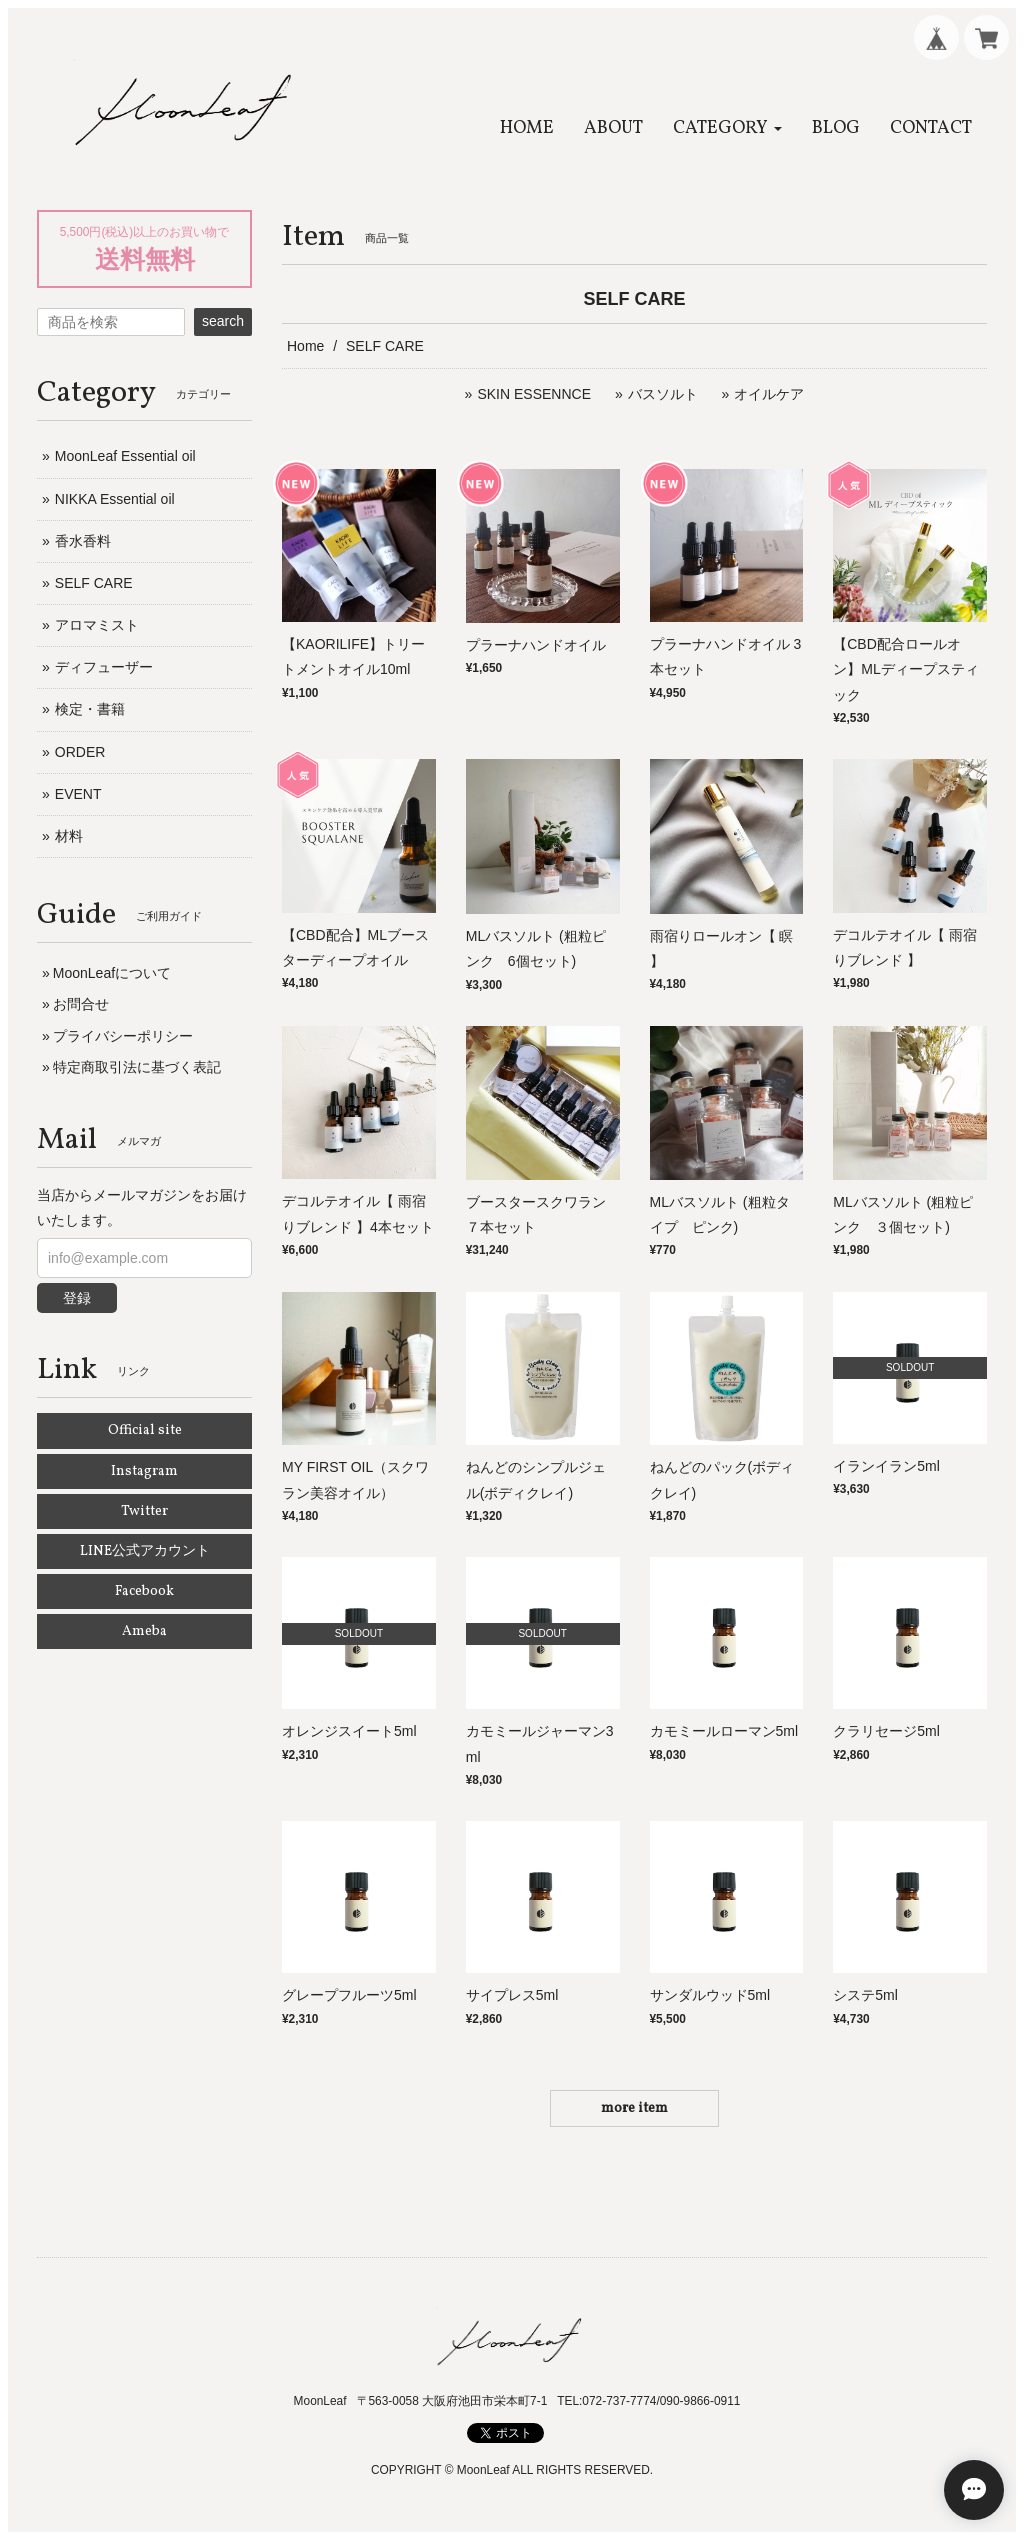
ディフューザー (104, 667)
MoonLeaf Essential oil (125, 456)
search (223, 321)
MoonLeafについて (112, 973)
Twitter (144, 1511)
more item (634, 2108)
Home (305, 346)
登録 (77, 1298)
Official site (145, 1430)
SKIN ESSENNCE (534, 394)
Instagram (144, 1471)
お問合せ (81, 1004)
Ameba (144, 1631)
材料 (69, 836)
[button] (727, 128)
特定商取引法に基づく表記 (137, 1067)
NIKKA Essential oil (115, 499)
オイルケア (769, 394)
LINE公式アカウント (145, 1551)
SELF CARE (94, 583)
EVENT (78, 794)
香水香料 (83, 541)
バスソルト (663, 394)
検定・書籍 (90, 709)
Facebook (144, 1591)
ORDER (80, 752)
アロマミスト (97, 625)
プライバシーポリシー (123, 1036)
